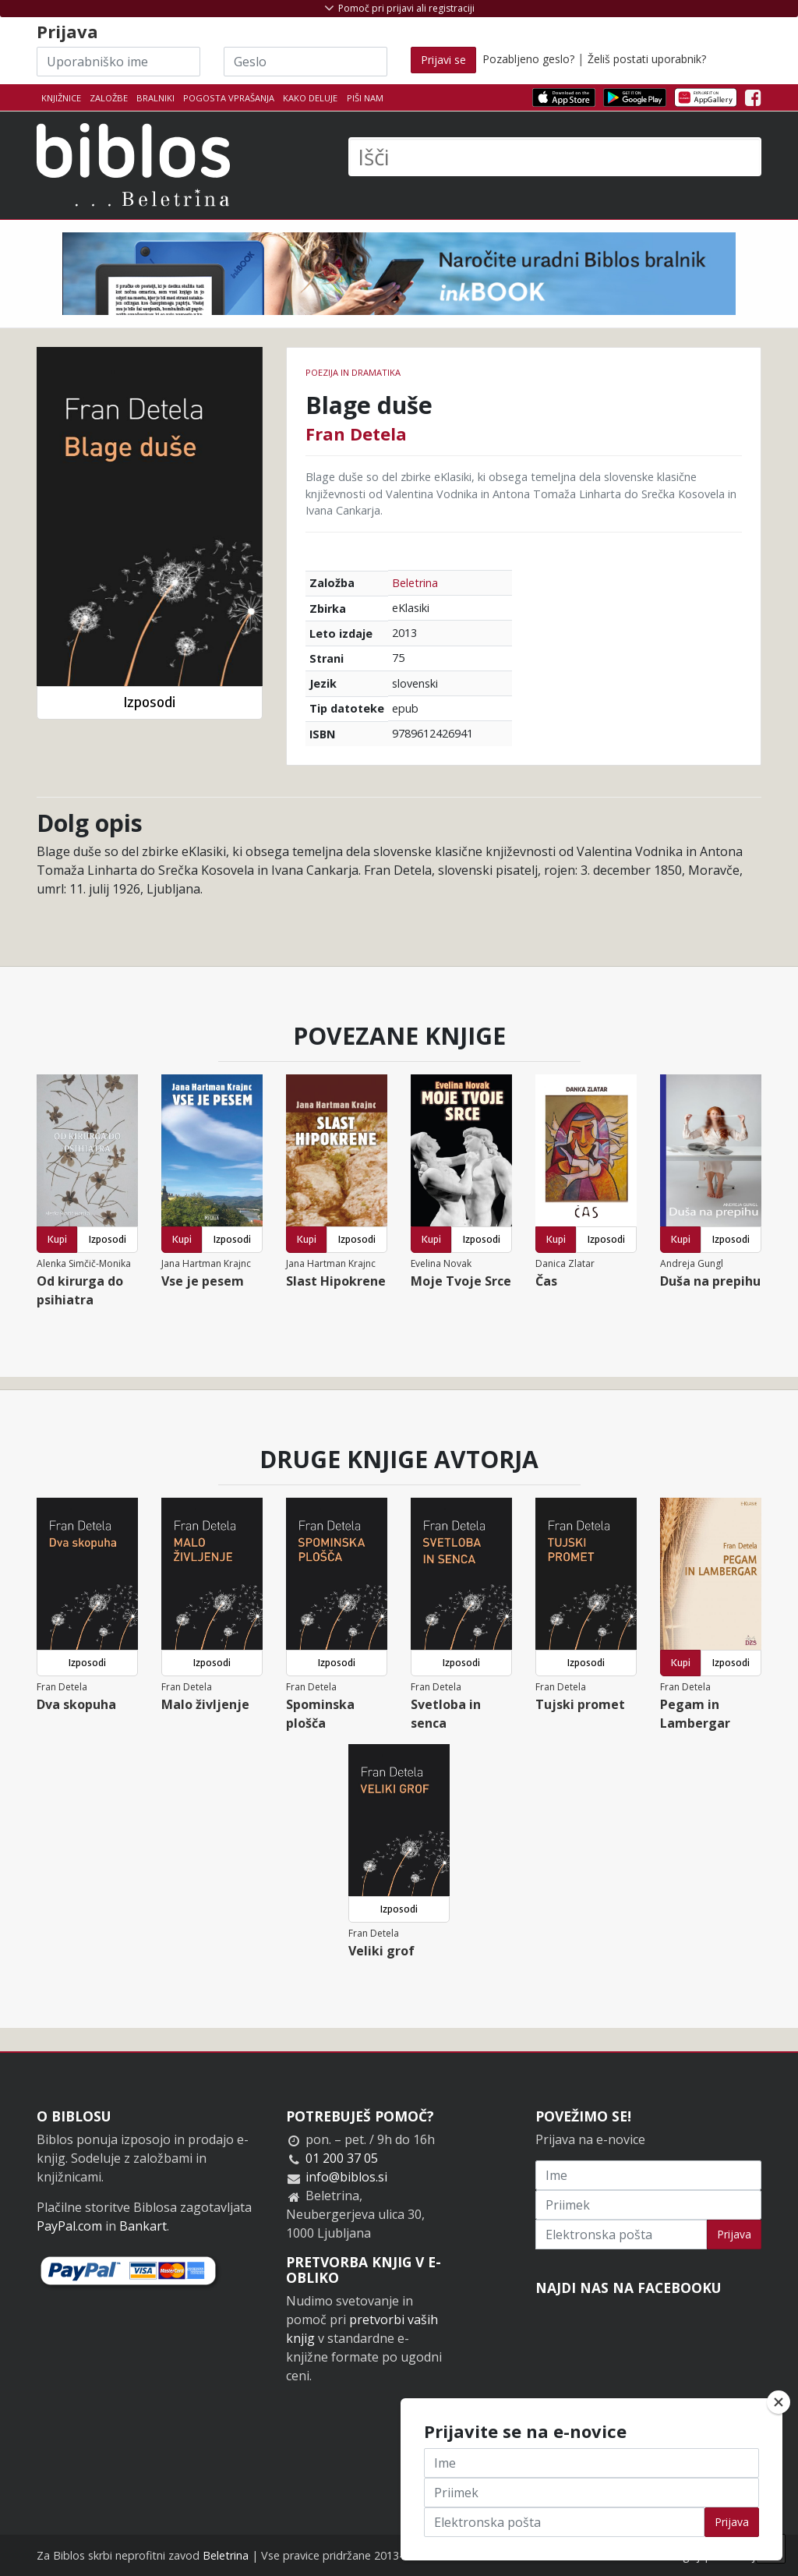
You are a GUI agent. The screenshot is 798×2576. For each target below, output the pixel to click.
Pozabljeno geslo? (528, 58)
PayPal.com (69, 2226)
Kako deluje (310, 98)
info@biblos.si (346, 2176)
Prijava (734, 2234)
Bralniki (155, 98)
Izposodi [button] (149, 702)
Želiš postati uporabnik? (647, 58)
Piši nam (365, 98)
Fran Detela (356, 433)
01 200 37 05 (341, 2158)
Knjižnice (61, 98)
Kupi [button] (57, 1239)
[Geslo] (305, 61)
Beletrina (415, 582)
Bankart (143, 2226)
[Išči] (554, 156)
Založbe (109, 98)
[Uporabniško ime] (118, 61)
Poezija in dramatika (353, 372)
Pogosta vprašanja (228, 98)
